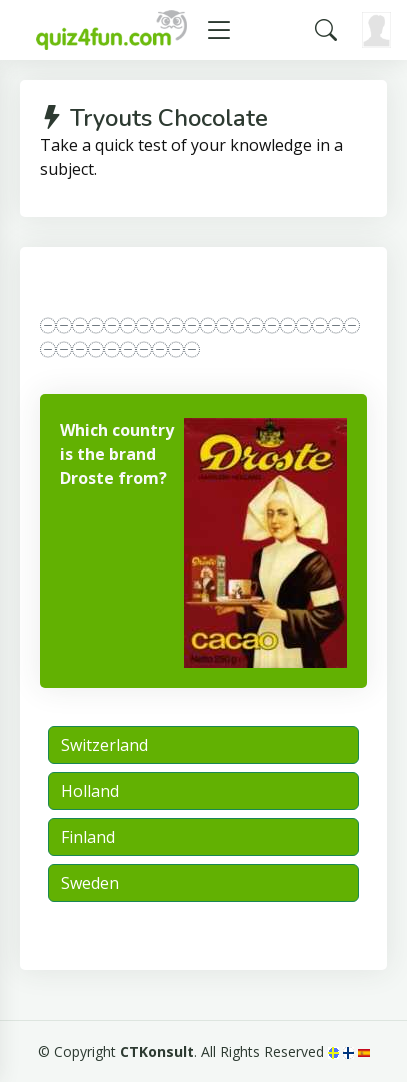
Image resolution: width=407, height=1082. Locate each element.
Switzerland (104, 745)
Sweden (90, 883)
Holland (90, 791)
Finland (88, 837)
